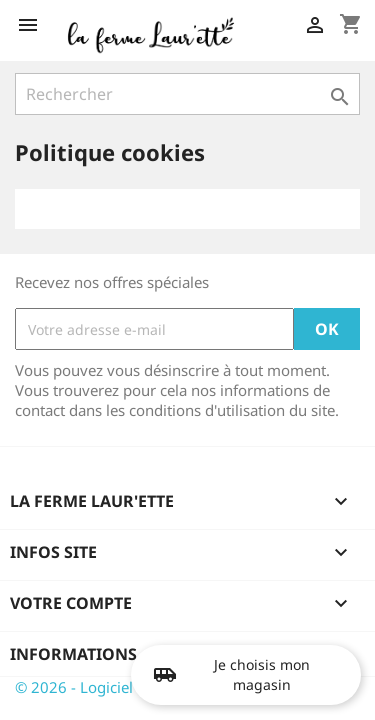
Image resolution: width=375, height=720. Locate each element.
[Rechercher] (187, 94)
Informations (73, 654)
